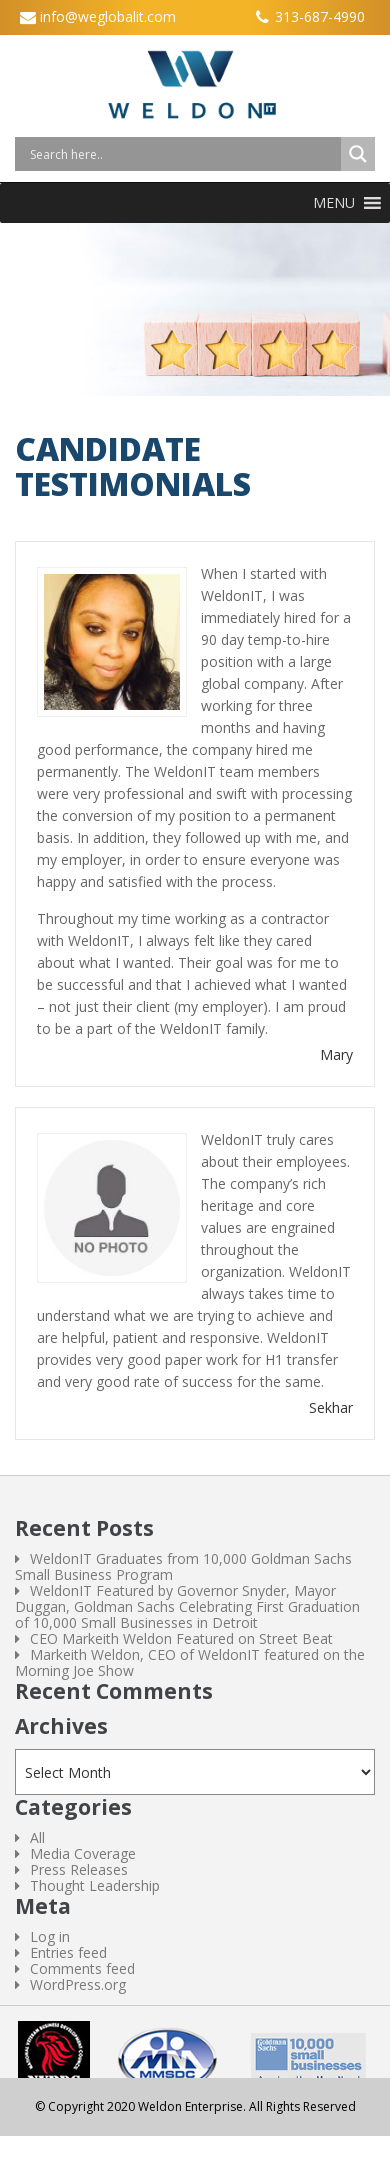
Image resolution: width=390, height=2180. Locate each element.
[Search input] (183, 154)
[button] (334, 203)
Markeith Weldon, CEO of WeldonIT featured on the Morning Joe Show (190, 1662)
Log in (50, 1936)
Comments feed (82, 1968)
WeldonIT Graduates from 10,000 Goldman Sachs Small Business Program (183, 1566)
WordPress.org (78, 1984)
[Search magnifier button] (358, 154)
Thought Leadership (95, 1885)
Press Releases (79, 1869)
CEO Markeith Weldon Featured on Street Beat (181, 1638)
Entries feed (68, 1952)
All (37, 1837)
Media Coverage (83, 1853)
